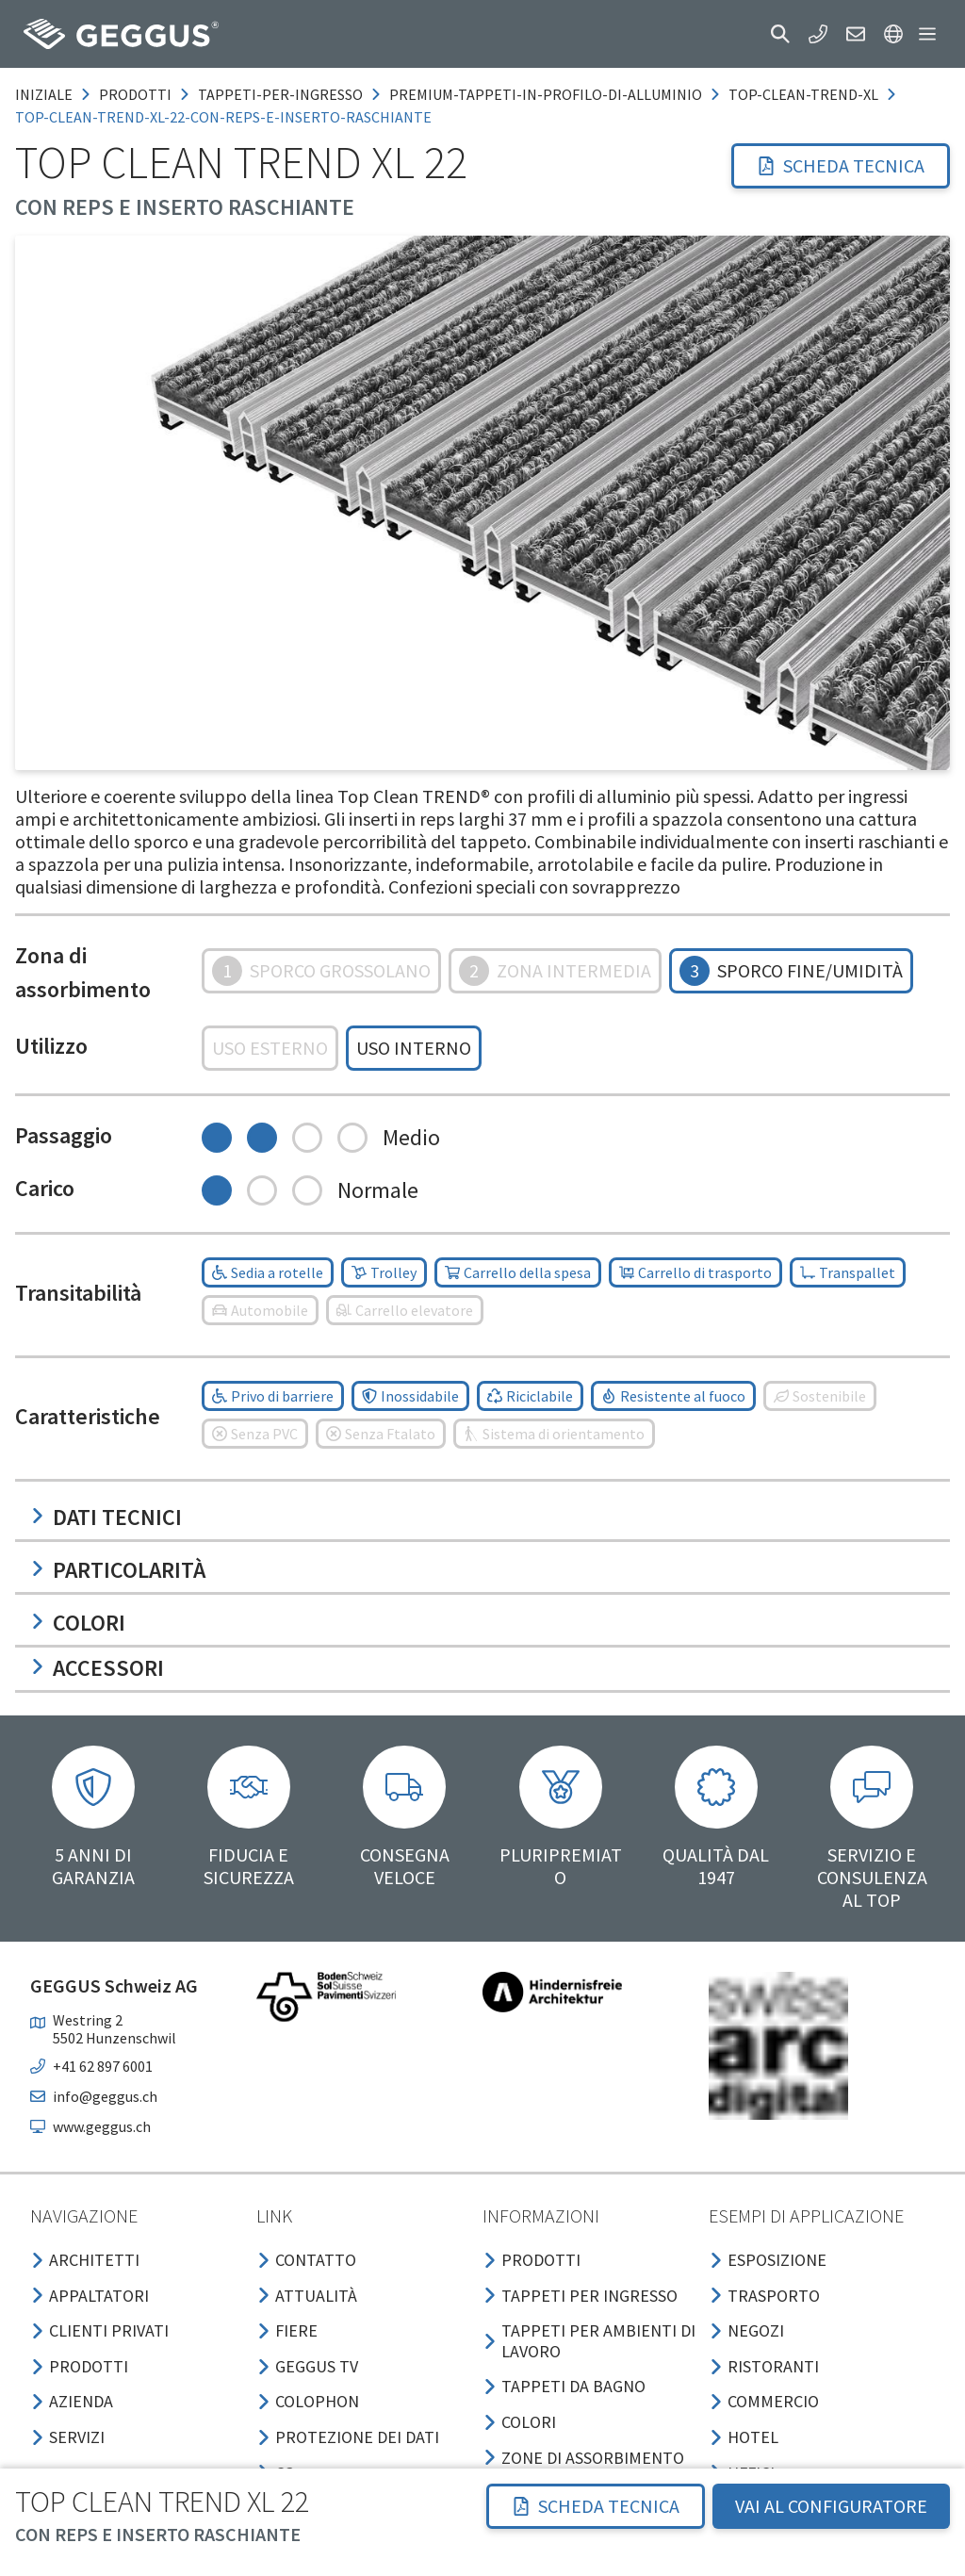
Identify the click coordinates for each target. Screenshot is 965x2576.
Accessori (97, 1667)
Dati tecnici (106, 1517)
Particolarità (117, 1569)
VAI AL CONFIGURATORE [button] (831, 2506)
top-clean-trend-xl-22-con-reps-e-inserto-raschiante (223, 116)
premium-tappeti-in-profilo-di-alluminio (545, 94)
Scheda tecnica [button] (840, 165)
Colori (77, 1622)
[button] (780, 34)
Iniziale (44, 94)
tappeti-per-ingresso (280, 94)
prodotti (135, 94)
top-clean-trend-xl (803, 94)
